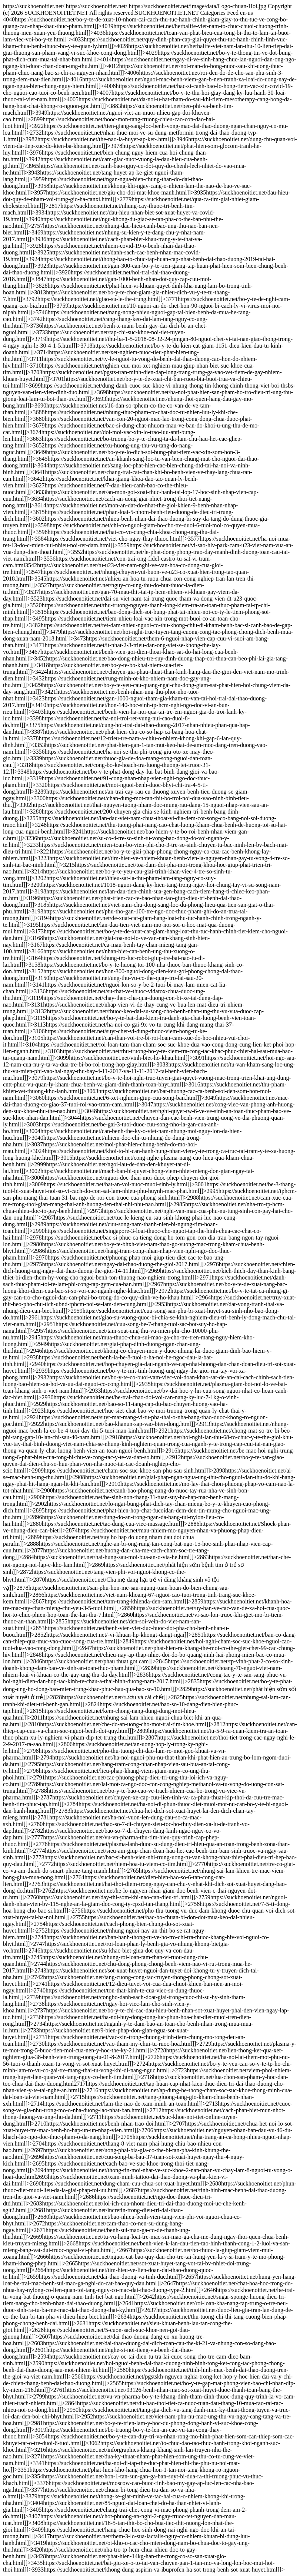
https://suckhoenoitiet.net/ (150, 1288)
